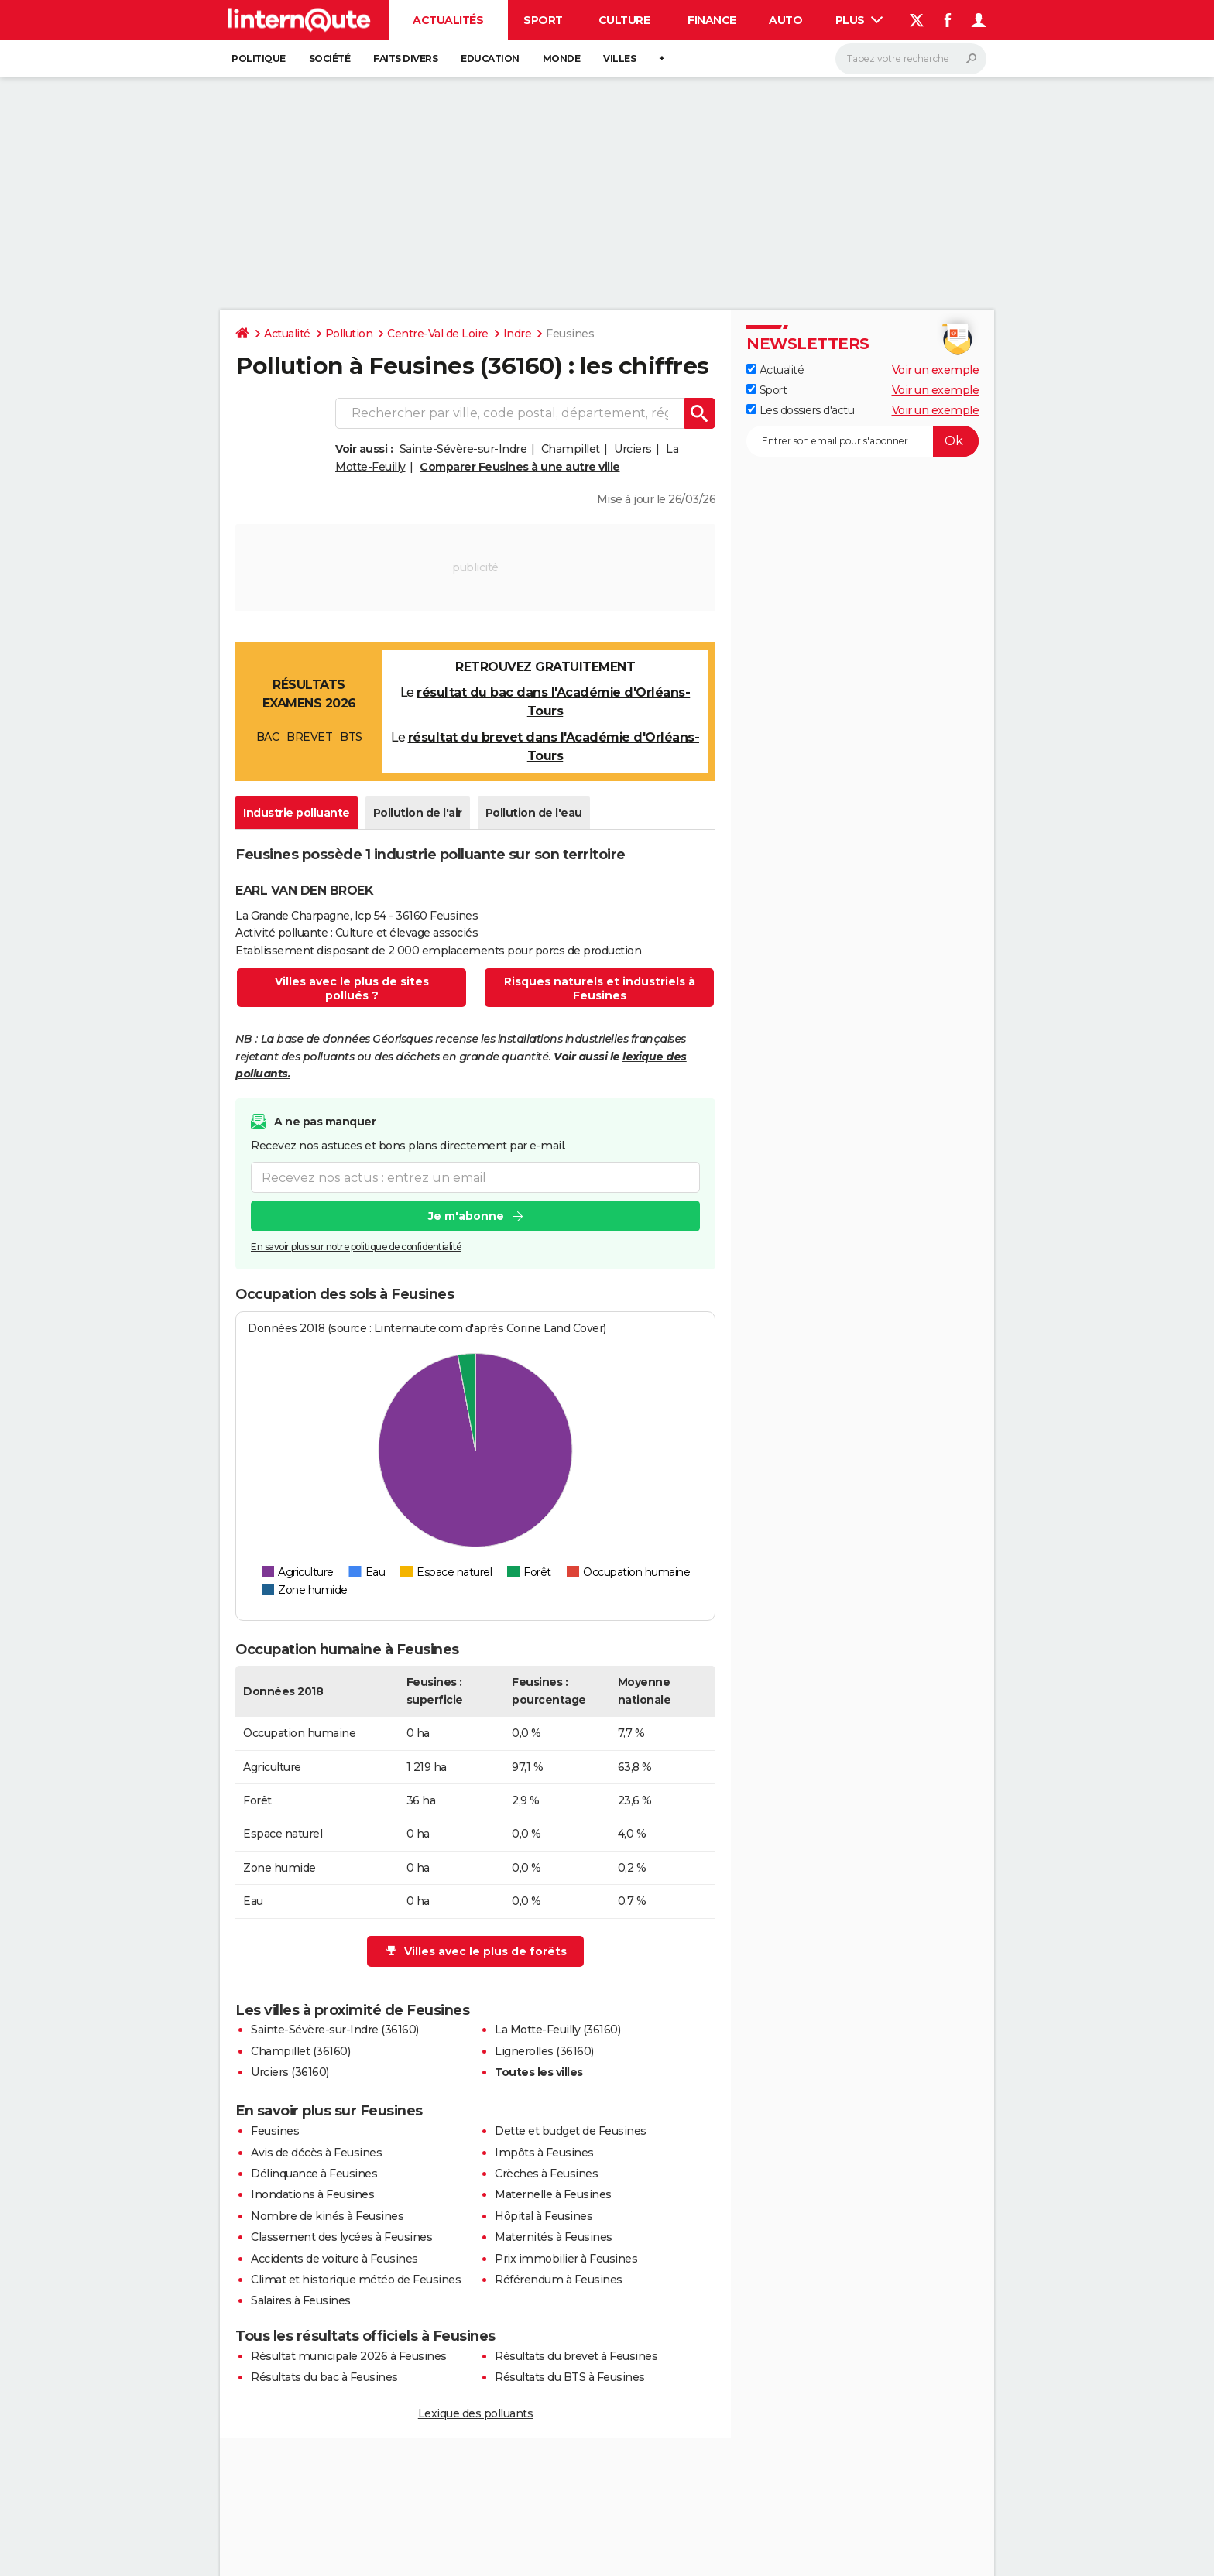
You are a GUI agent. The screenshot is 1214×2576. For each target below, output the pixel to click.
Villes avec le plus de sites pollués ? (352, 988)
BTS (351, 737)
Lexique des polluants (475, 2413)
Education (490, 58)
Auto (785, 20)
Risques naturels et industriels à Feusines (599, 988)
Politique (258, 58)
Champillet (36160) (300, 2051)
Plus (859, 20)
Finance (712, 20)
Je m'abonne (466, 1216)
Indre (517, 334)
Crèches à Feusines (546, 2173)
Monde (562, 58)
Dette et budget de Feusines (570, 2131)
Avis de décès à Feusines (316, 2153)
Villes (619, 58)
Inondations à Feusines (312, 2194)
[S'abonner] (862, 441)
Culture (624, 20)
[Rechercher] (910, 58)
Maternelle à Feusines (553, 2194)
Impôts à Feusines (544, 2153)
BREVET (309, 737)
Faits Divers (405, 58)
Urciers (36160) (290, 2072)
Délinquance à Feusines (314, 2173)
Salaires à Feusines (301, 2300)
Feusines (275, 2131)
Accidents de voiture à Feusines (334, 2259)
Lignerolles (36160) (544, 2051)
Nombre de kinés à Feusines (327, 2216)
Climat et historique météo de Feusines (356, 2280)
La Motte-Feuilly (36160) (557, 2029)
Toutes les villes (539, 2072)
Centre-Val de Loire (438, 334)
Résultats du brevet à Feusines (576, 2356)
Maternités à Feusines (553, 2237)
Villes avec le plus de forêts (476, 1951)
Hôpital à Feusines (543, 2216)
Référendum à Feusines (558, 2280)
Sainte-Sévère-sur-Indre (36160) (335, 2029)
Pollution (349, 334)
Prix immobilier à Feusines (566, 2259)
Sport (543, 20)
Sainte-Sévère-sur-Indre (463, 449)
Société (330, 58)
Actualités (448, 20)
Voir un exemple (935, 370)
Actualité (287, 334)
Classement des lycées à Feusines (341, 2237)
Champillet (570, 449)
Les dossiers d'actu (800, 410)
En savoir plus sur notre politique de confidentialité (356, 1246)
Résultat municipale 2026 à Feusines (349, 2356)
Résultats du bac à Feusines (324, 2377)
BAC (267, 737)
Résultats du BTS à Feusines (570, 2377)
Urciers (633, 449)
